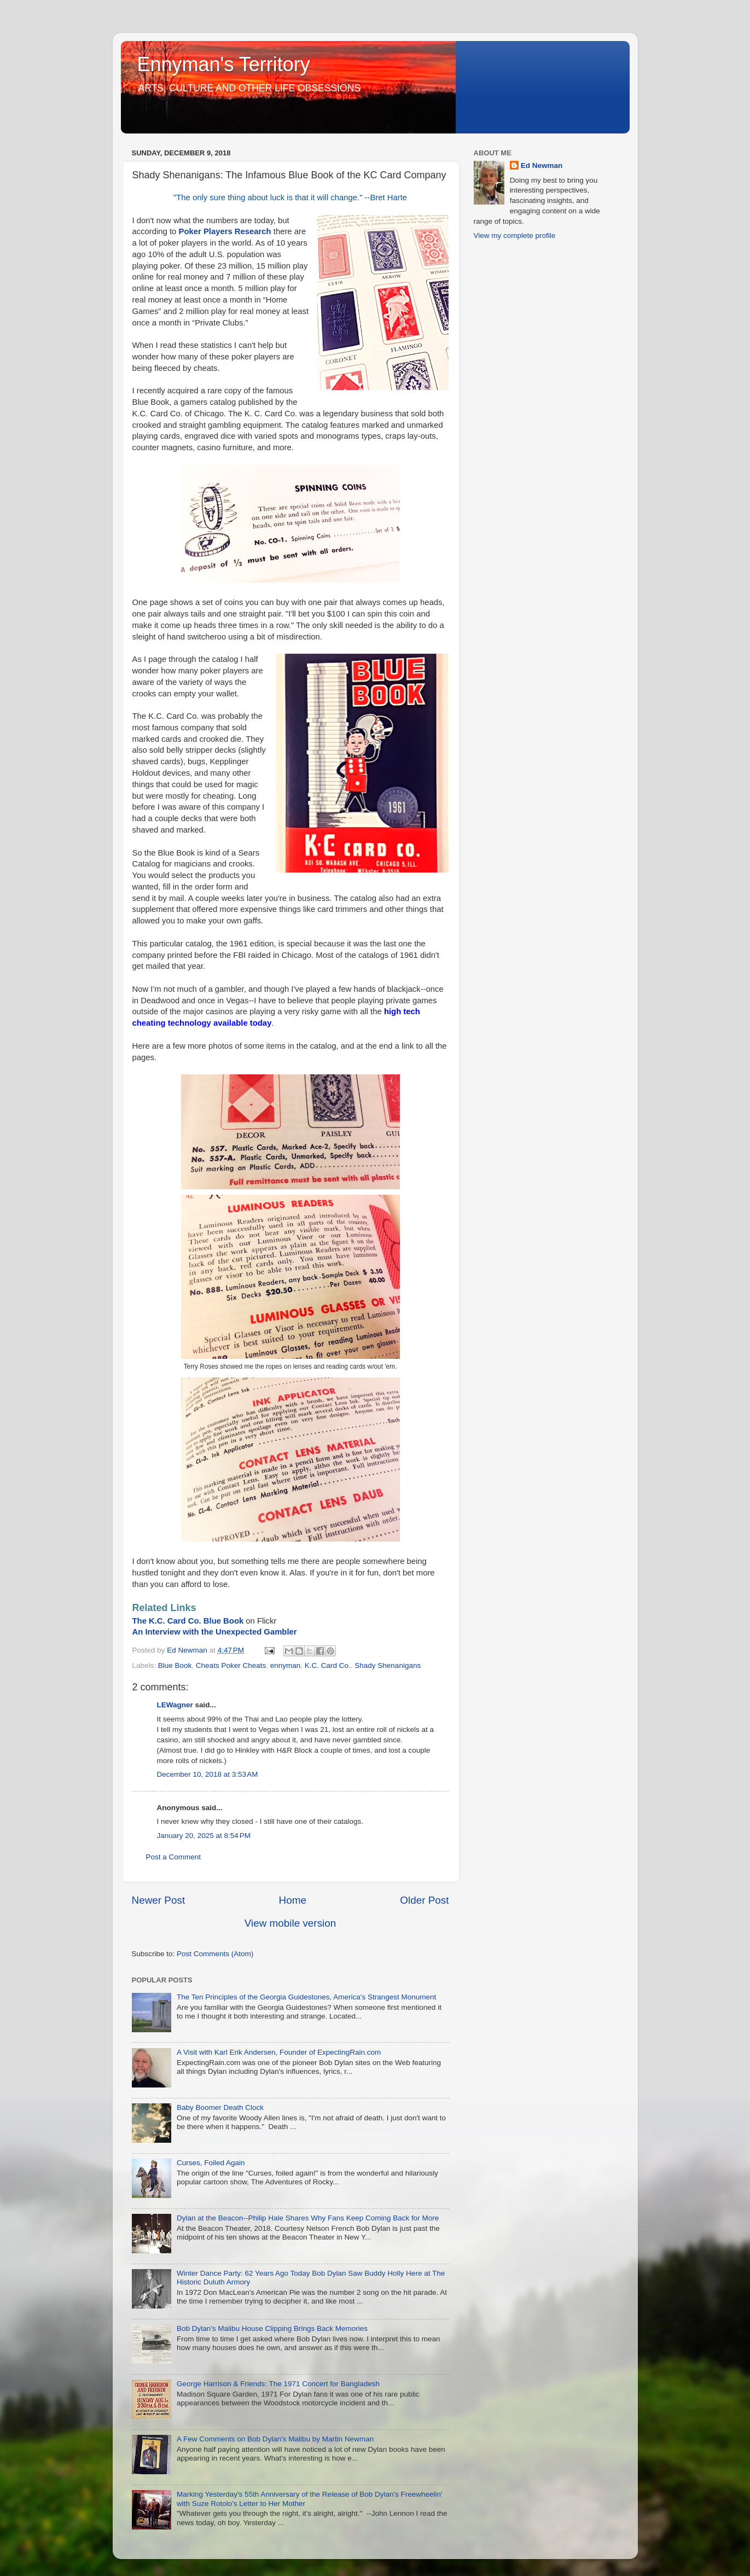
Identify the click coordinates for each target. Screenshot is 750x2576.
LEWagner (175, 1705)
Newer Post (158, 1900)
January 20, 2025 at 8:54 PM (204, 1835)
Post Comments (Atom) (215, 1954)
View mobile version (290, 1923)
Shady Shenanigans (387, 1665)
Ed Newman (542, 165)
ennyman (285, 1665)
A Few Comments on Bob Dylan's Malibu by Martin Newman (275, 2439)
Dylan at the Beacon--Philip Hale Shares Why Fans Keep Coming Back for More (308, 2218)
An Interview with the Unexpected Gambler (214, 1631)
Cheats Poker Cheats (231, 1665)
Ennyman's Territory (223, 64)
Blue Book (175, 1665)
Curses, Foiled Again (211, 2163)
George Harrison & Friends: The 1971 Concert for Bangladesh (278, 2384)
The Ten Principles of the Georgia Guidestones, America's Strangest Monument (306, 1997)
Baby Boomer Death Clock (220, 2107)
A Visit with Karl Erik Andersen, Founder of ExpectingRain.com (279, 2052)
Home (292, 1900)
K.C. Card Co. (328, 1665)
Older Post (424, 1900)
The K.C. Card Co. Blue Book (188, 1620)
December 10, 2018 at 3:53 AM (207, 1774)
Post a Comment (173, 1857)
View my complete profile (515, 235)
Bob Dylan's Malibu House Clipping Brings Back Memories (272, 2328)
